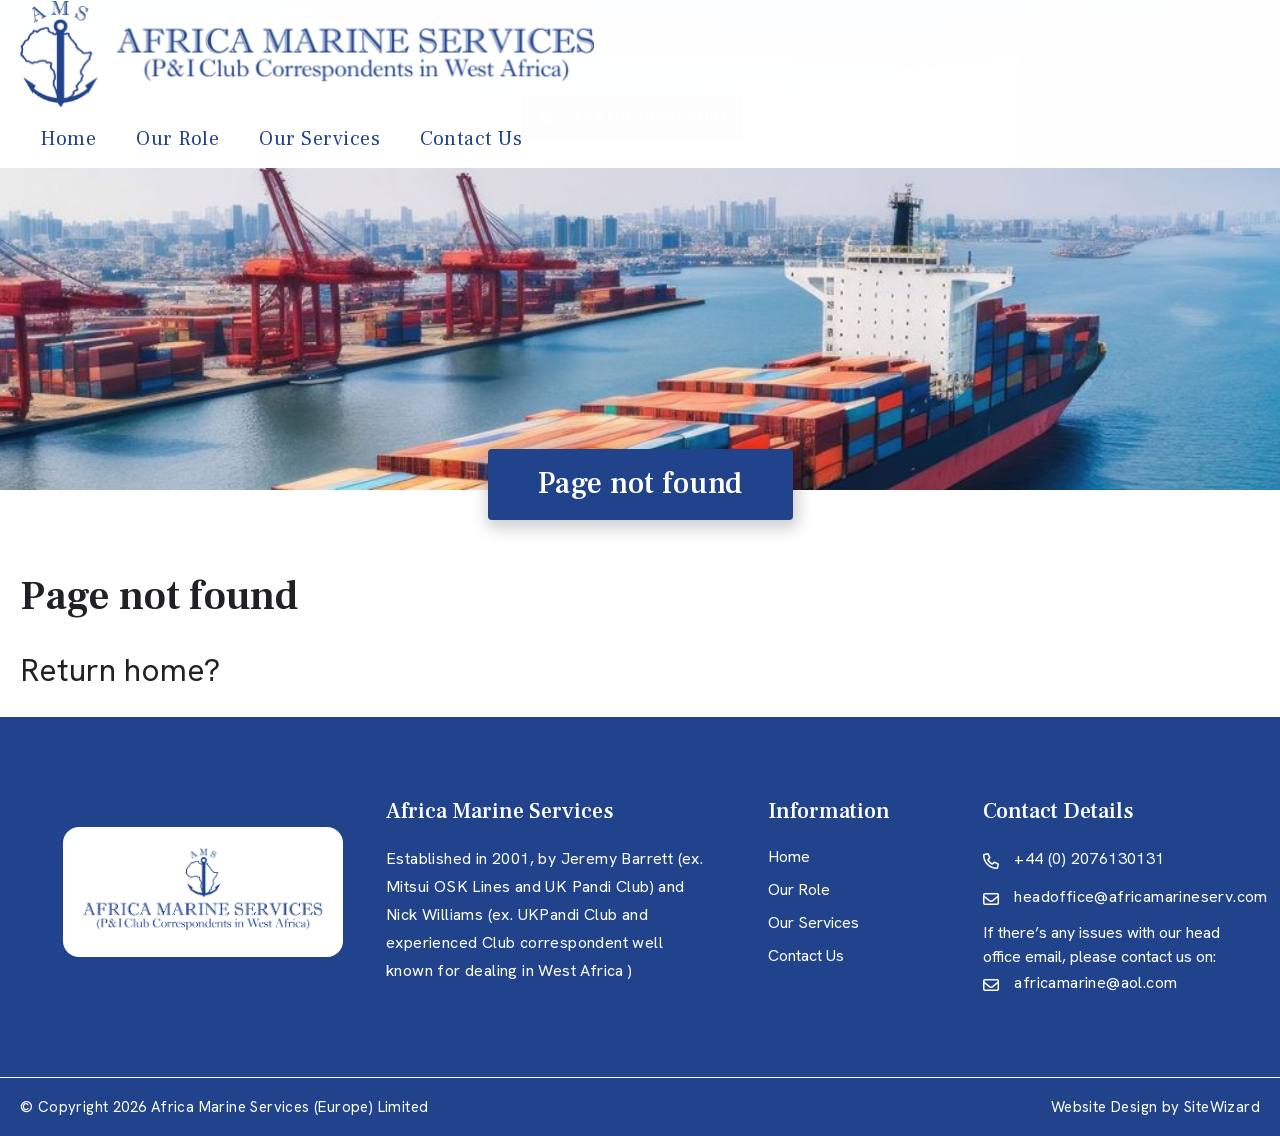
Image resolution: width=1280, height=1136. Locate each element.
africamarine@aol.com (1095, 982)
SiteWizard (1222, 1107)
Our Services (761, 57)
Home (510, 57)
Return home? (120, 670)
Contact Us (913, 57)
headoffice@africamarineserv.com (1140, 896)
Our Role (619, 57)
